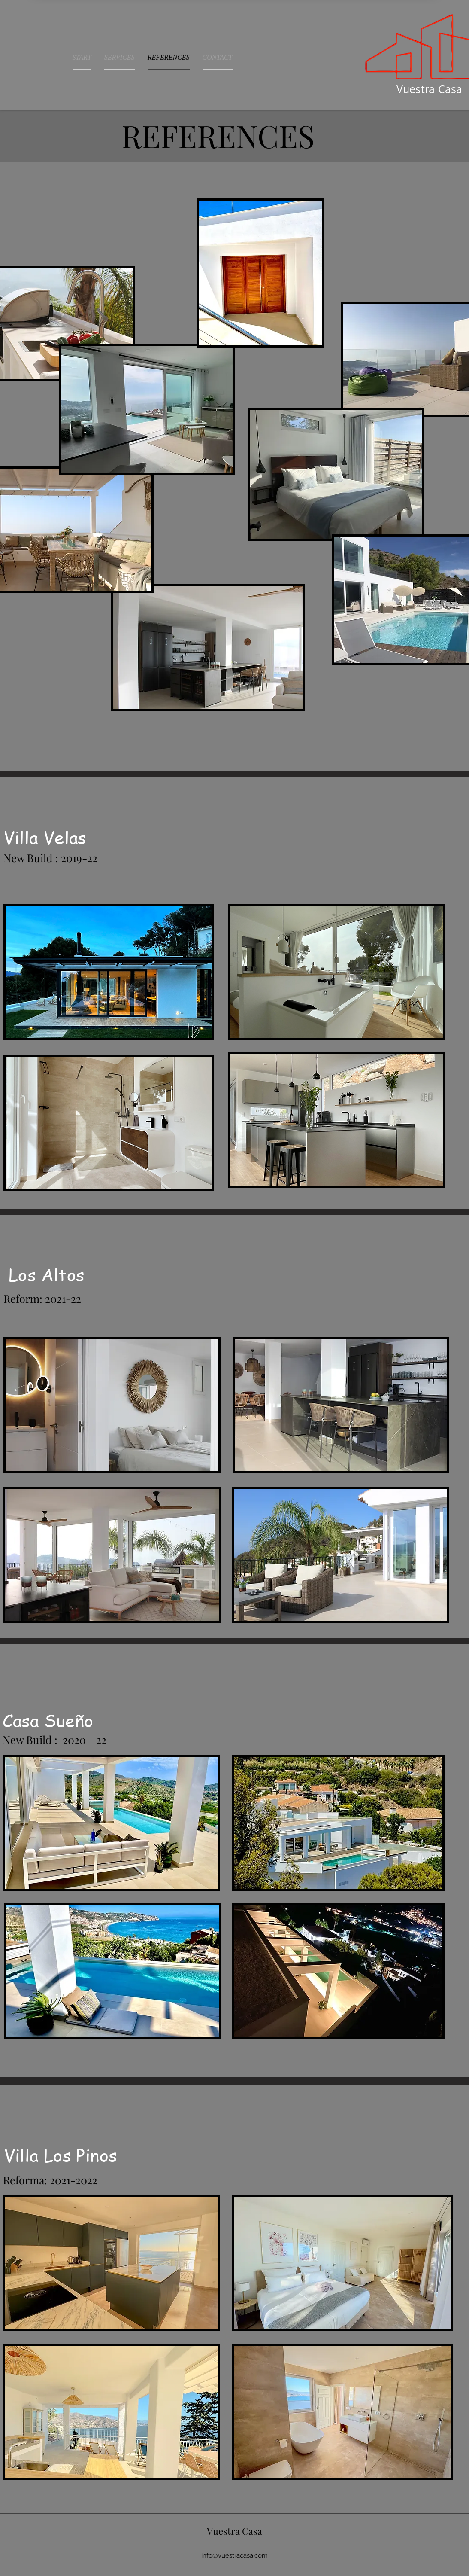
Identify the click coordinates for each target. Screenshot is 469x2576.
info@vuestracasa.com (234, 2555)
